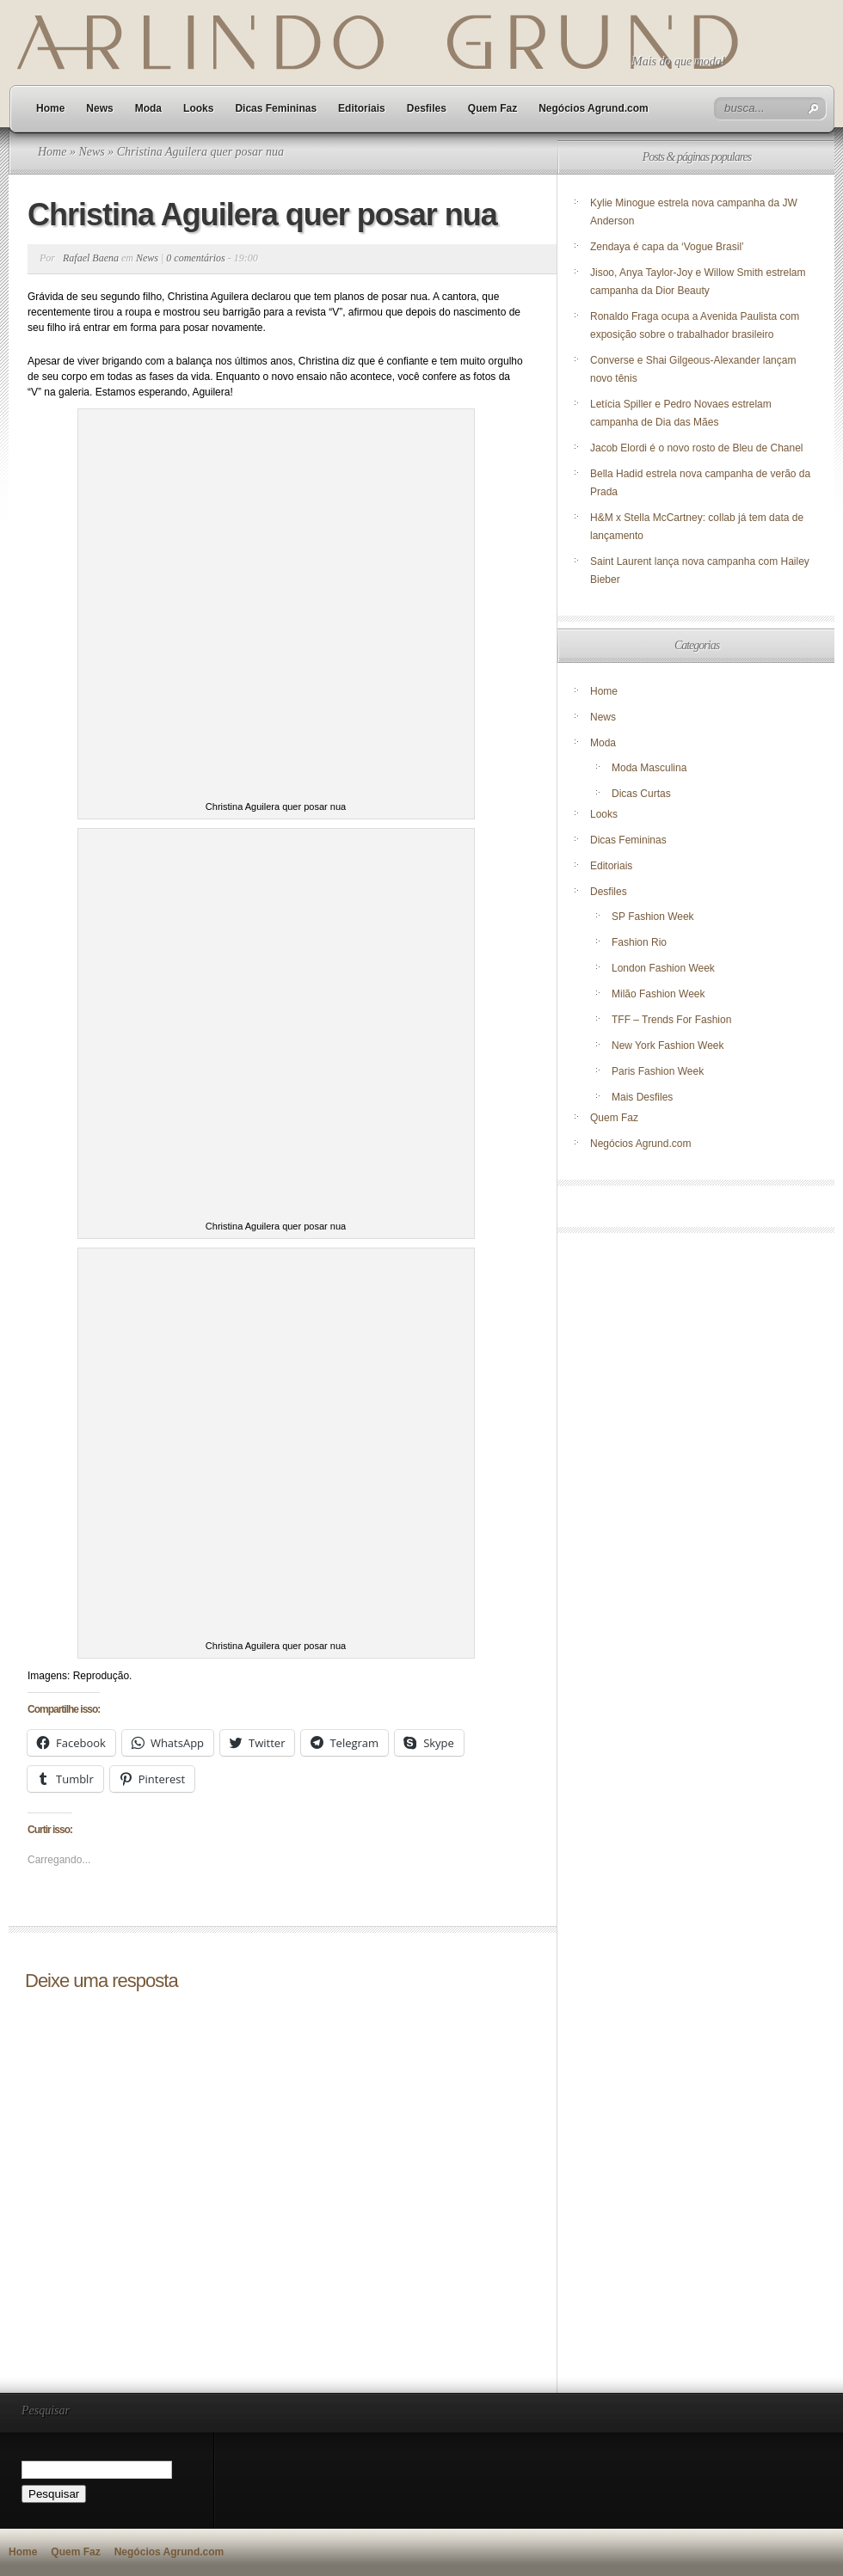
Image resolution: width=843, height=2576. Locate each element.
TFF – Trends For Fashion (671, 1020)
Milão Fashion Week (658, 994)
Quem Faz (492, 108)
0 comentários (195, 258)
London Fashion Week (663, 968)
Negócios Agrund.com (593, 108)
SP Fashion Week (653, 917)
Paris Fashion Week (658, 1071)
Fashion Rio (639, 942)
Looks (198, 108)
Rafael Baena (91, 258)
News (99, 108)
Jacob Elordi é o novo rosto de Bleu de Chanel (696, 448)
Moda (148, 108)
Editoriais (361, 108)
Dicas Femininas (276, 108)
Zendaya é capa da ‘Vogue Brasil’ (667, 247)
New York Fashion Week (668, 1046)
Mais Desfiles (642, 1097)
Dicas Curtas (641, 794)
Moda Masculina (649, 768)
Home (50, 108)
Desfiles (426, 108)
